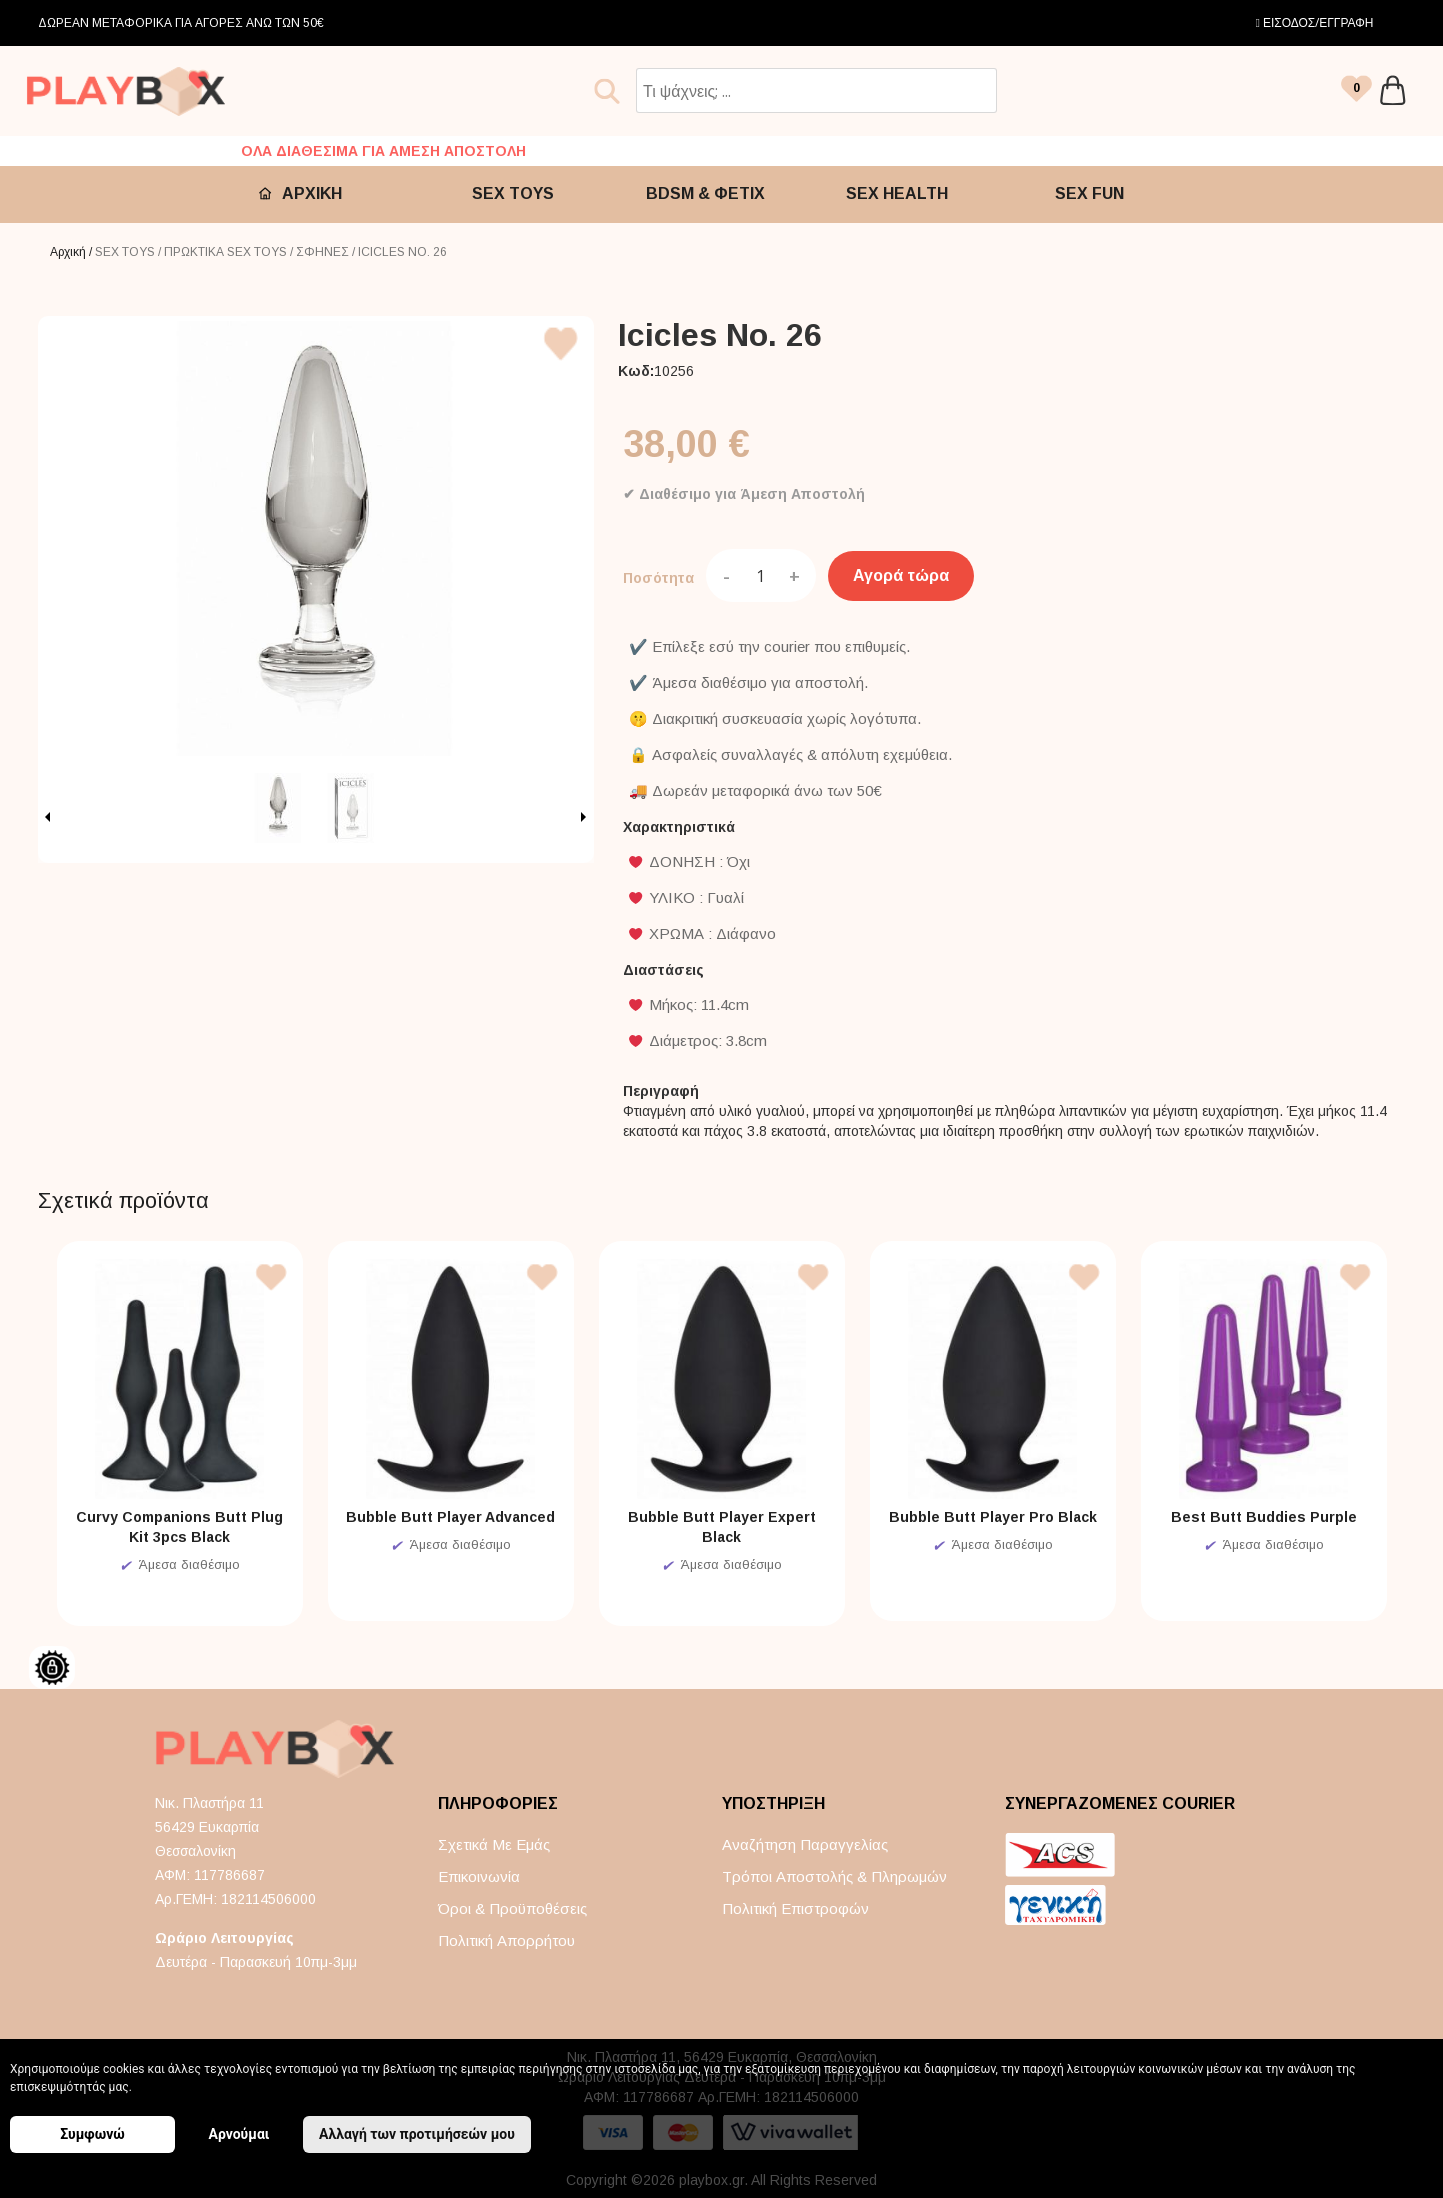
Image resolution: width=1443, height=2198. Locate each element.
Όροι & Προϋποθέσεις (512, 1908)
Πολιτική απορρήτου (506, 1940)
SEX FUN (1089, 193)
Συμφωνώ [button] (92, 2134)
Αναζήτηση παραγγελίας (805, 1844)
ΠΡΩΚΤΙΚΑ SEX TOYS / (230, 252)
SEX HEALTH (897, 193)
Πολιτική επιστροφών (795, 1908)
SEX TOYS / (129, 252)
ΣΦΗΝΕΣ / (327, 252)
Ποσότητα (658, 578)
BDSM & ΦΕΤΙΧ (705, 193)
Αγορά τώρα (901, 575)
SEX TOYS (513, 193)
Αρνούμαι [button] (239, 2134)
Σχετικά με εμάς (494, 1844)
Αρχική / (72, 252)
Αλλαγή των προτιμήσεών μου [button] (417, 2134)
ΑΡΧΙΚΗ (312, 193)
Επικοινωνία (479, 1876)
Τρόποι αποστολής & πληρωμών (834, 1876)
